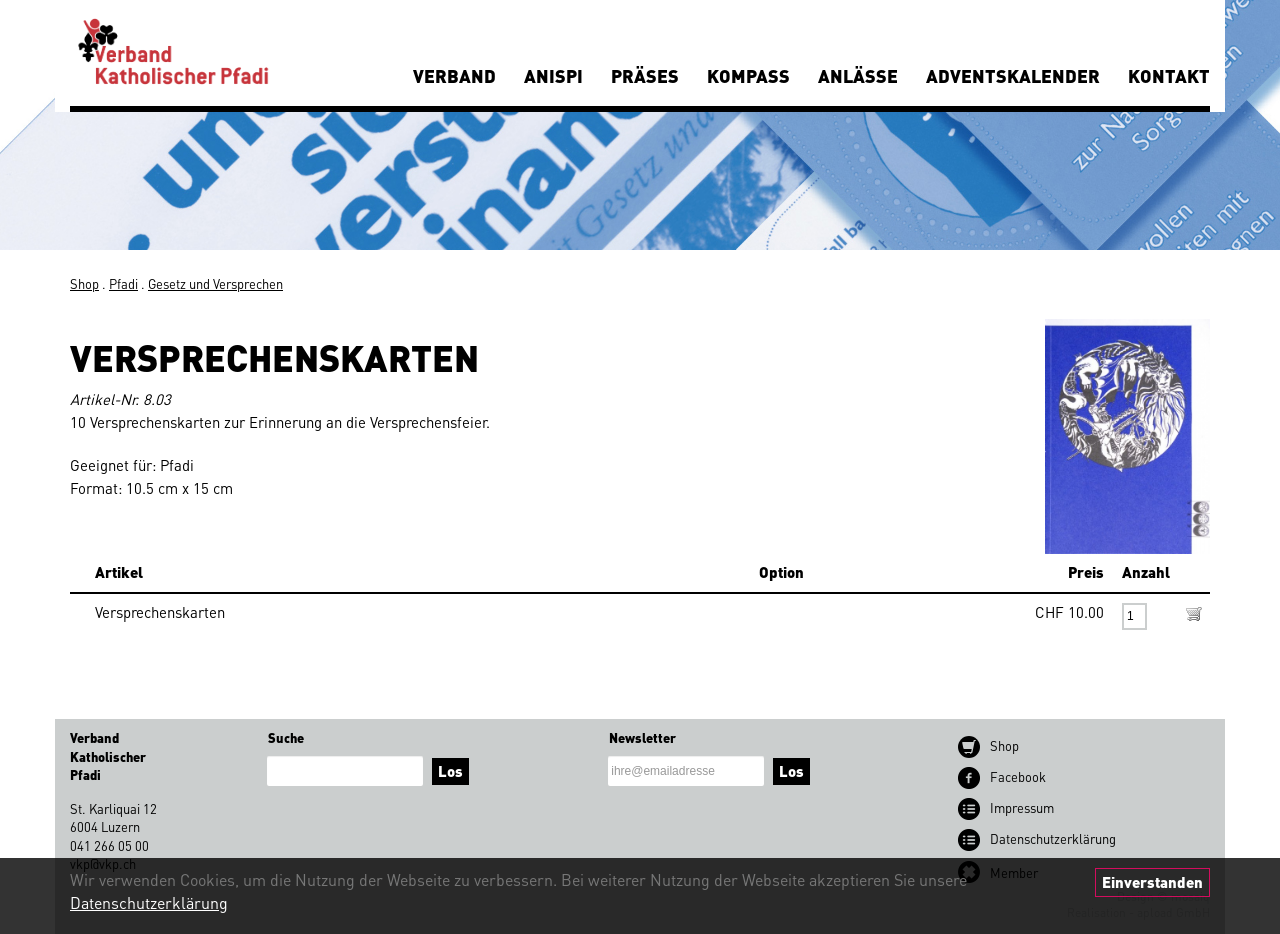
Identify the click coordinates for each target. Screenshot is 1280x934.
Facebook (1018, 776)
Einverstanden (1152, 882)
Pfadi (123, 283)
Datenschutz (1053, 838)
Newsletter (642, 737)
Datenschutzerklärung (149, 902)
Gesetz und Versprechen (215, 283)
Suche (286, 737)
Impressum (1022, 807)
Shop (84, 283)
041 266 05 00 (109, 845)
